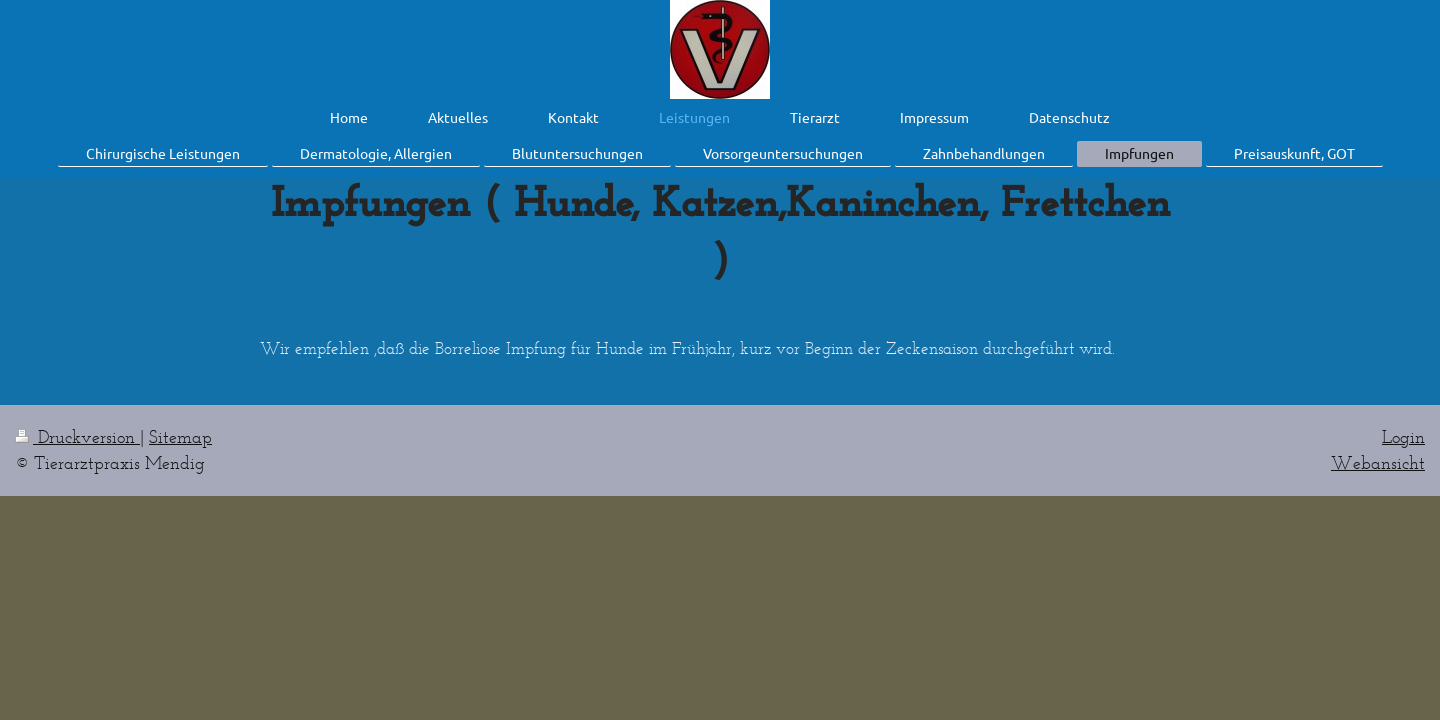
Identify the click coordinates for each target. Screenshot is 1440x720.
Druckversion (77, 437)
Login (1403, 437)
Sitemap (180, 437)
